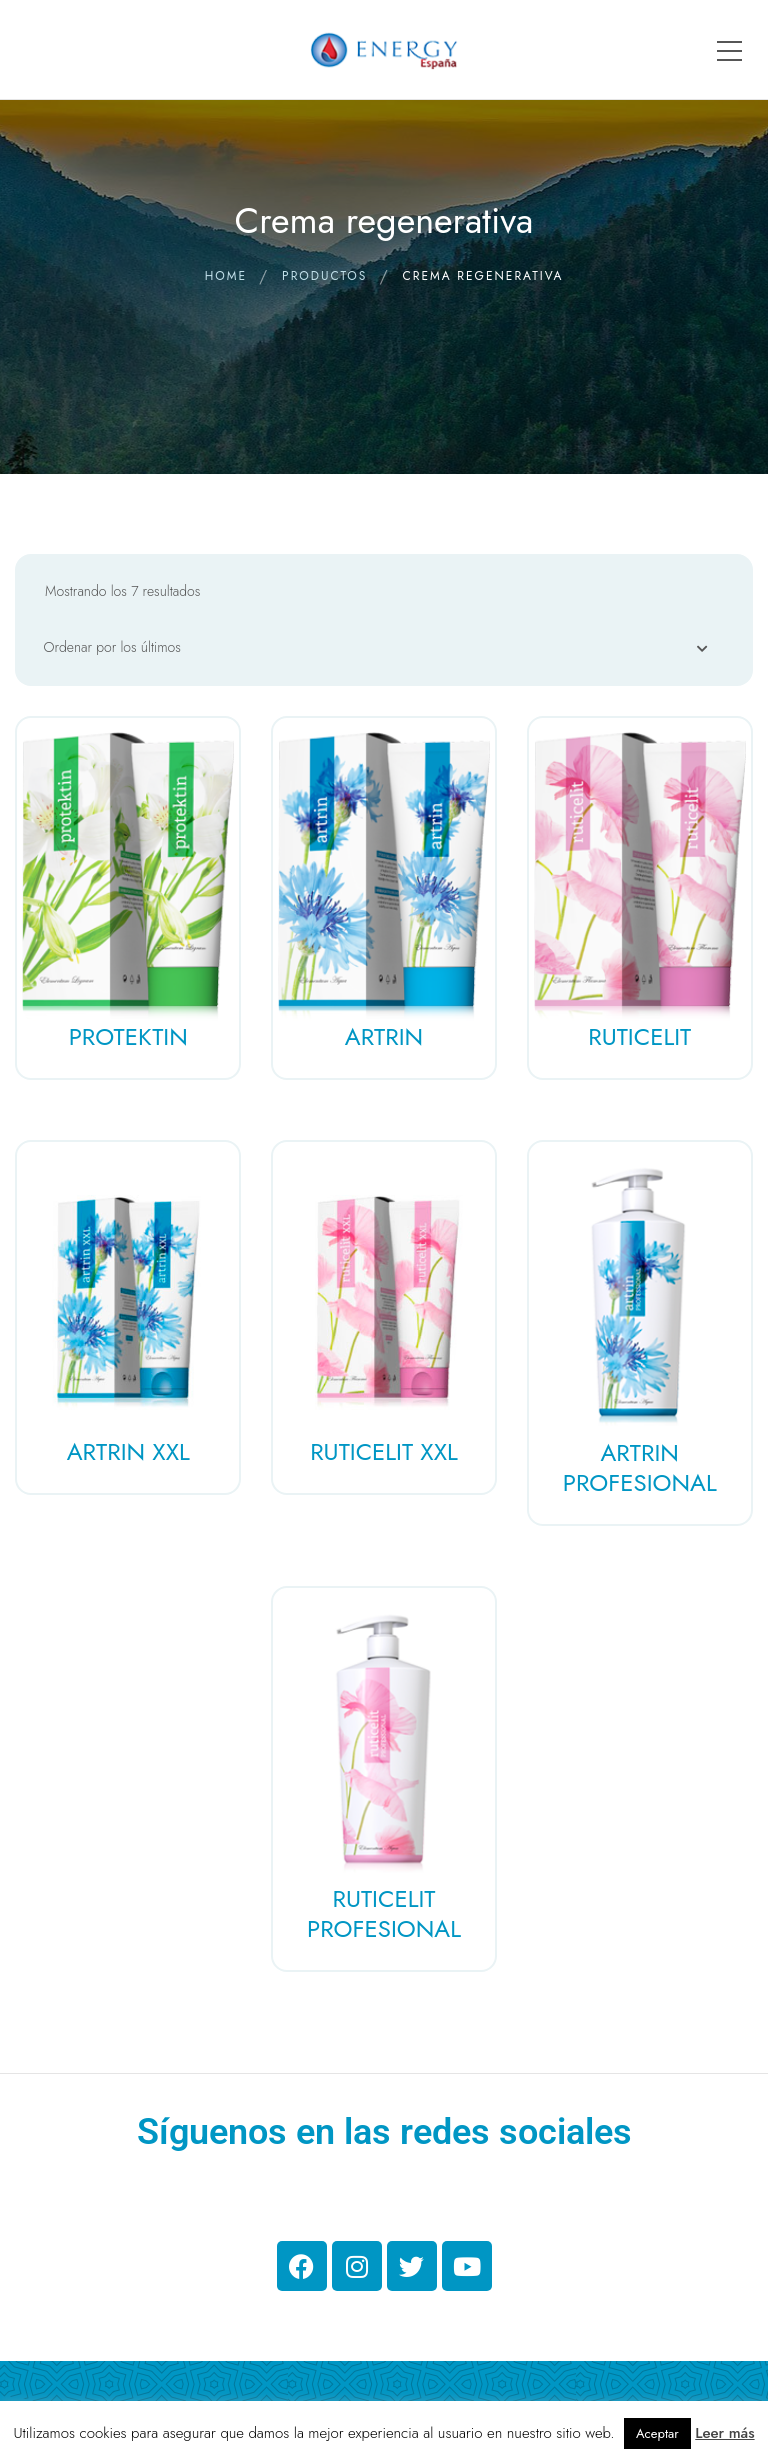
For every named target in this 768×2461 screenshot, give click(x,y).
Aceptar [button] (657, 2433)
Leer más (724, 2433)
